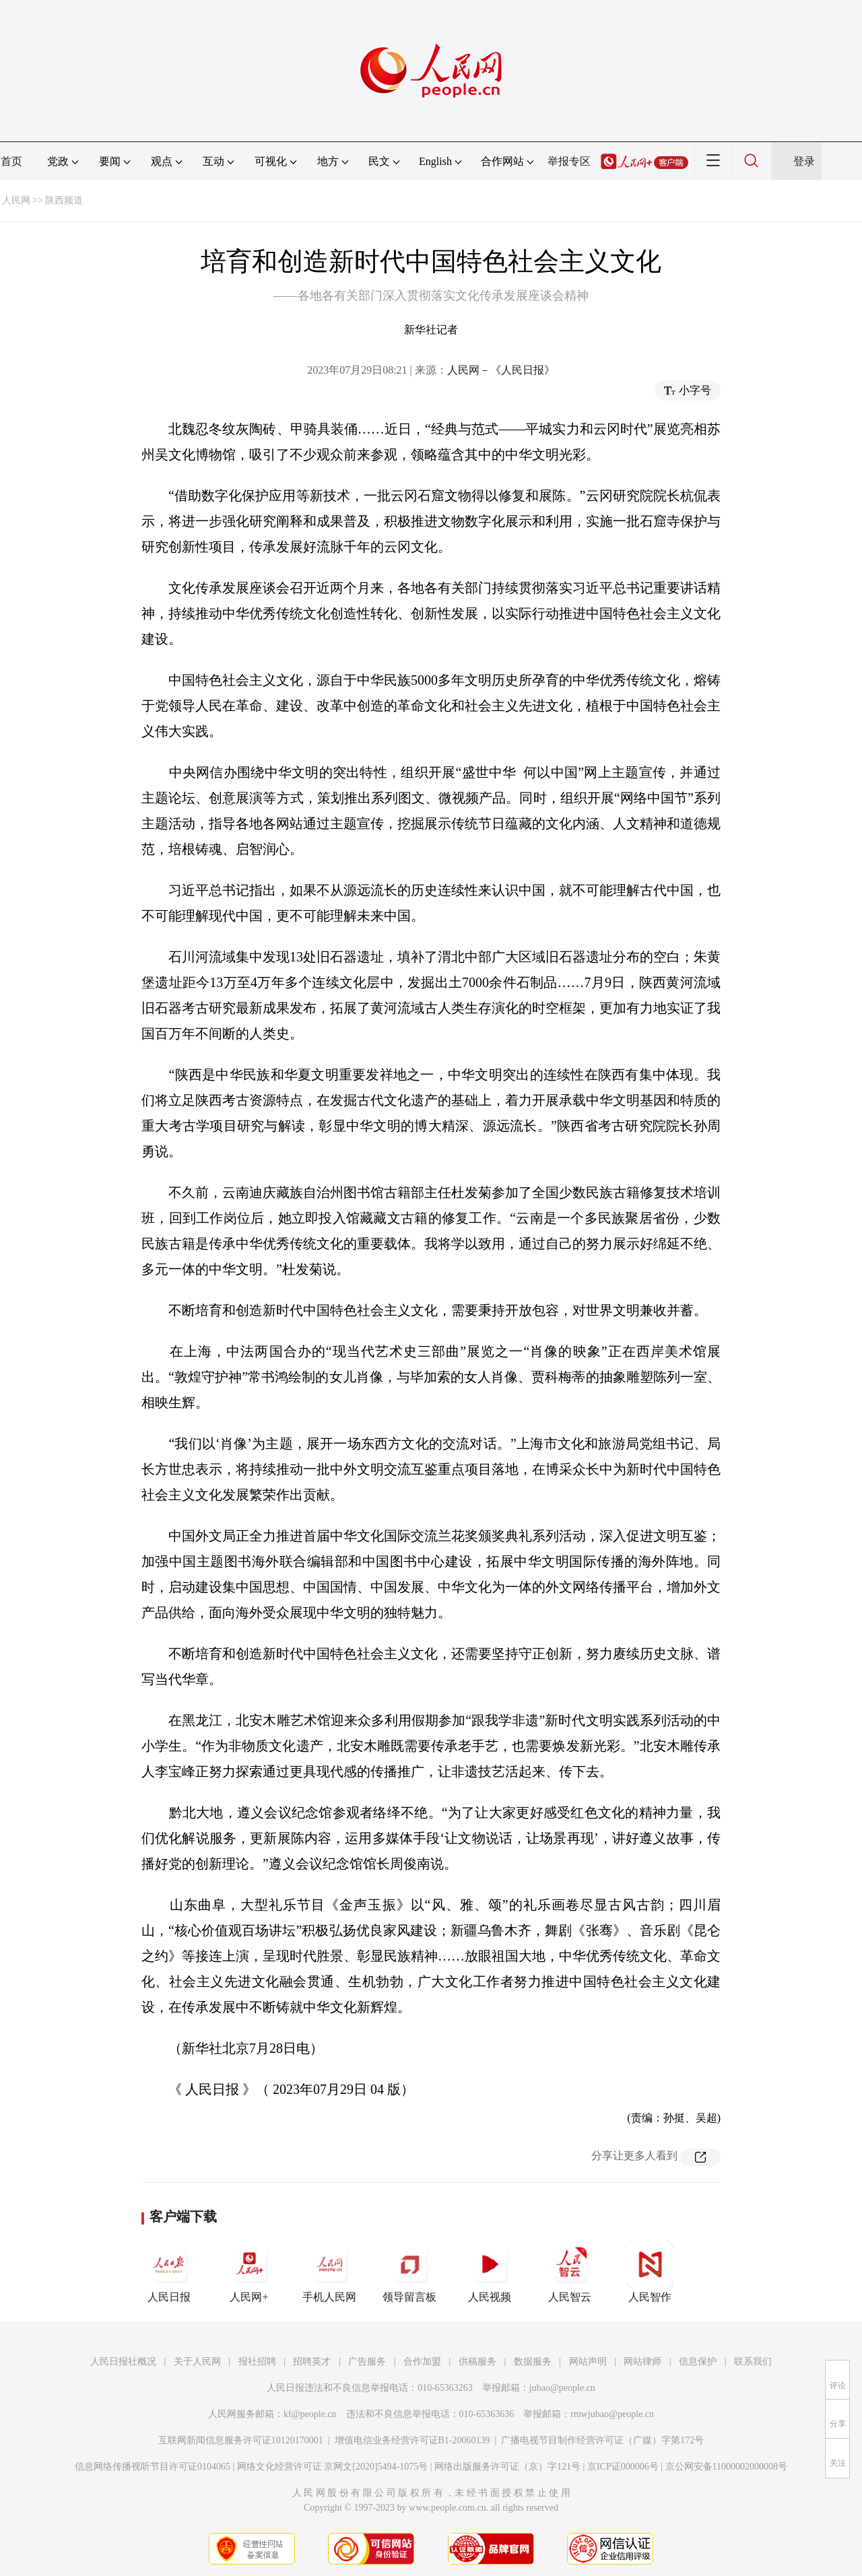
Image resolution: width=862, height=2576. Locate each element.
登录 (804, 161)
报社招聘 (257, 2362)
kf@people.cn (310, 2414)
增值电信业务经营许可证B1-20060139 (412, 2440)
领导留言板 (409, 2272)
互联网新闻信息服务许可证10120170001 (240, 2440)
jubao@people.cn (562, 2388)
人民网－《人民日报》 (501, 370)
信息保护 (698, 2362)
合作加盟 (422, 2362)
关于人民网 (197, 2362)
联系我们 (753, 2362)
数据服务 (533, 2362)
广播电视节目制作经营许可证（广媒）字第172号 (602, 2440)
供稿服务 (477, 2362)
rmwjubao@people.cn (612, 2414)
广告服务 (367, 2362)
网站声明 (588, 2362)
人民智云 (569, 2272)
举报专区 (569, 161)
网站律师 (642, 2362)
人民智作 (649, 2272)
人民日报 (169, 2272)
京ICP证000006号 (623, 2467)
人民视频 (489, 2272)
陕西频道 (64, 200)
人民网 (16, 200)
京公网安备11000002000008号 (726, 2467)
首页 (11, 161)
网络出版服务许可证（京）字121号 (507, 2467)
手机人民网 (329, 2272)
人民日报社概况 (123, 2362)
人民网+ (249, 2272)
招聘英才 (312, 2362)
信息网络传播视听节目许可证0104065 (152, 2467)
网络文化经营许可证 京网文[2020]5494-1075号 (332, 2467)
